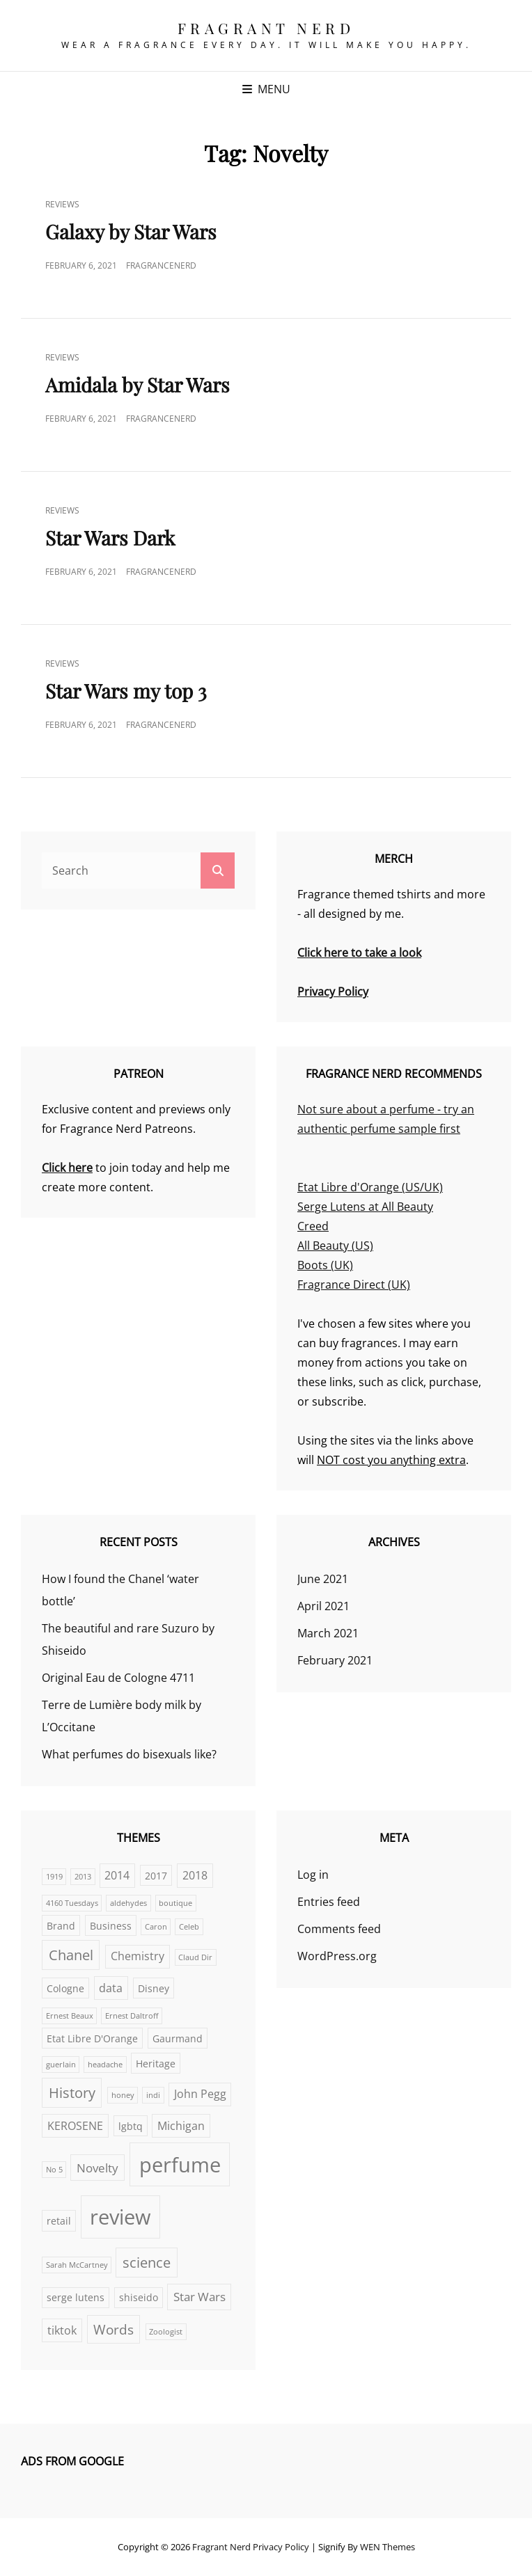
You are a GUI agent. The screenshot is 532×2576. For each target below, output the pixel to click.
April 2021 (323, 1606)
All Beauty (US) (335, 1245)
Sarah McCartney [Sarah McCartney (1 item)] (77, 2265)
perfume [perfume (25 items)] (180, 2165)
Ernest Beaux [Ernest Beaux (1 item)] (69, 2016)
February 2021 (335, 1660)
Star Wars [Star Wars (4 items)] (199, 2296)
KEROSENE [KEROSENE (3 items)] (75, 2125)
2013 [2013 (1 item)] (83, 1877)
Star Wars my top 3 (126, 690)
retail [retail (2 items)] (59, 2220)
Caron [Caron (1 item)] (156, 1927)
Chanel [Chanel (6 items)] (71, 1955)
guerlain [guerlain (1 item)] (61, 2064)
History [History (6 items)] (72, 2092)
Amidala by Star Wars (137, 384)
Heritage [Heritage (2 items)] (155, 2063)
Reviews (62, 204)
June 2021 (322, 1579)
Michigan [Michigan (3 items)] (181, 2125)
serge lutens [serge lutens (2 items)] (75, 2297)
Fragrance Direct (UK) (353, 1284)
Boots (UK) (325, 1265)
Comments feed (339, 1929)
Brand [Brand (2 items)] (61, 1925)
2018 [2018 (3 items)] (195, 1875)
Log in (313, 1874)
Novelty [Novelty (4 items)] (97, 2167)
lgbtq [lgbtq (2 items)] (130, 2126)
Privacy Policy (281, 2547)
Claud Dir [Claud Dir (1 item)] (195, 1957)
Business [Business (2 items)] (111, 1925)
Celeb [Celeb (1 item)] (189, 1927)
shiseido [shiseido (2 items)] (138, 2297)
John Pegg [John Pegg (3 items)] (200, 2093)
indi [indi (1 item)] (153, 2095)
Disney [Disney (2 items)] (153, 1988)
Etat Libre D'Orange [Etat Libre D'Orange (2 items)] (92, 2038)
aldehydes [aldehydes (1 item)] (128, 1903)
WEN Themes (387, 2547)
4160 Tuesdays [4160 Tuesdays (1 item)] (72, 1903)
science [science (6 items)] (147, 2262)
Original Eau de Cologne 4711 (118, 1677)
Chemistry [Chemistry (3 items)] (137, 1956)
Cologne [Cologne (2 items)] (65, 1988)
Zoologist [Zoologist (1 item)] (165, 2332)
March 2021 (328, 1633)
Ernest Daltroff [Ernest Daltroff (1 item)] (131, 2016)
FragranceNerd (161, 265)
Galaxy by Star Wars (131, 231)
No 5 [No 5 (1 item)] (54, 2170)
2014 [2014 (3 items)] (117, 1875)
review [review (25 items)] (120, 2217)
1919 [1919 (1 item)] (54, 1877)
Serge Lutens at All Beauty (365, 1206)
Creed (313, 1226)
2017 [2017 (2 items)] (156, 1875)
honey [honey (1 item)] (122, 2095)
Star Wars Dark (110, 537)
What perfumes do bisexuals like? (129, 1754)
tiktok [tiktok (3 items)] (62, 2330)
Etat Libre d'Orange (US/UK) (370, 1187)
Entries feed (328, 1901)
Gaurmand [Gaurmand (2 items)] (177, 2038)
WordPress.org (337, 1956)
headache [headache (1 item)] (105, 2064)
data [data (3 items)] (111, 1988)
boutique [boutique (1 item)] (175, 1903)
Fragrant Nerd (266, 28)
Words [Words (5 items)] (113, 2329)
